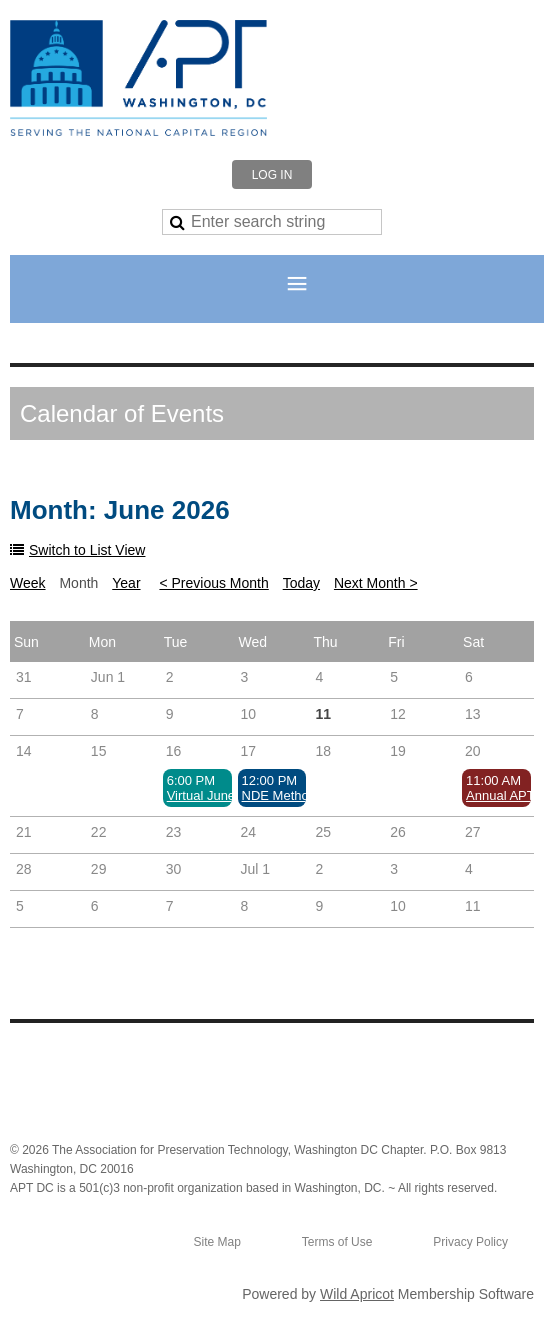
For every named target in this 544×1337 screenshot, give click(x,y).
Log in (272, 175)
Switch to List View (87, 550)
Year (126, 583)
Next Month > (376, 583)
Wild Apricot (357, 1294)
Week (28, 583)
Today (301, 583)
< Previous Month (213, 583)
